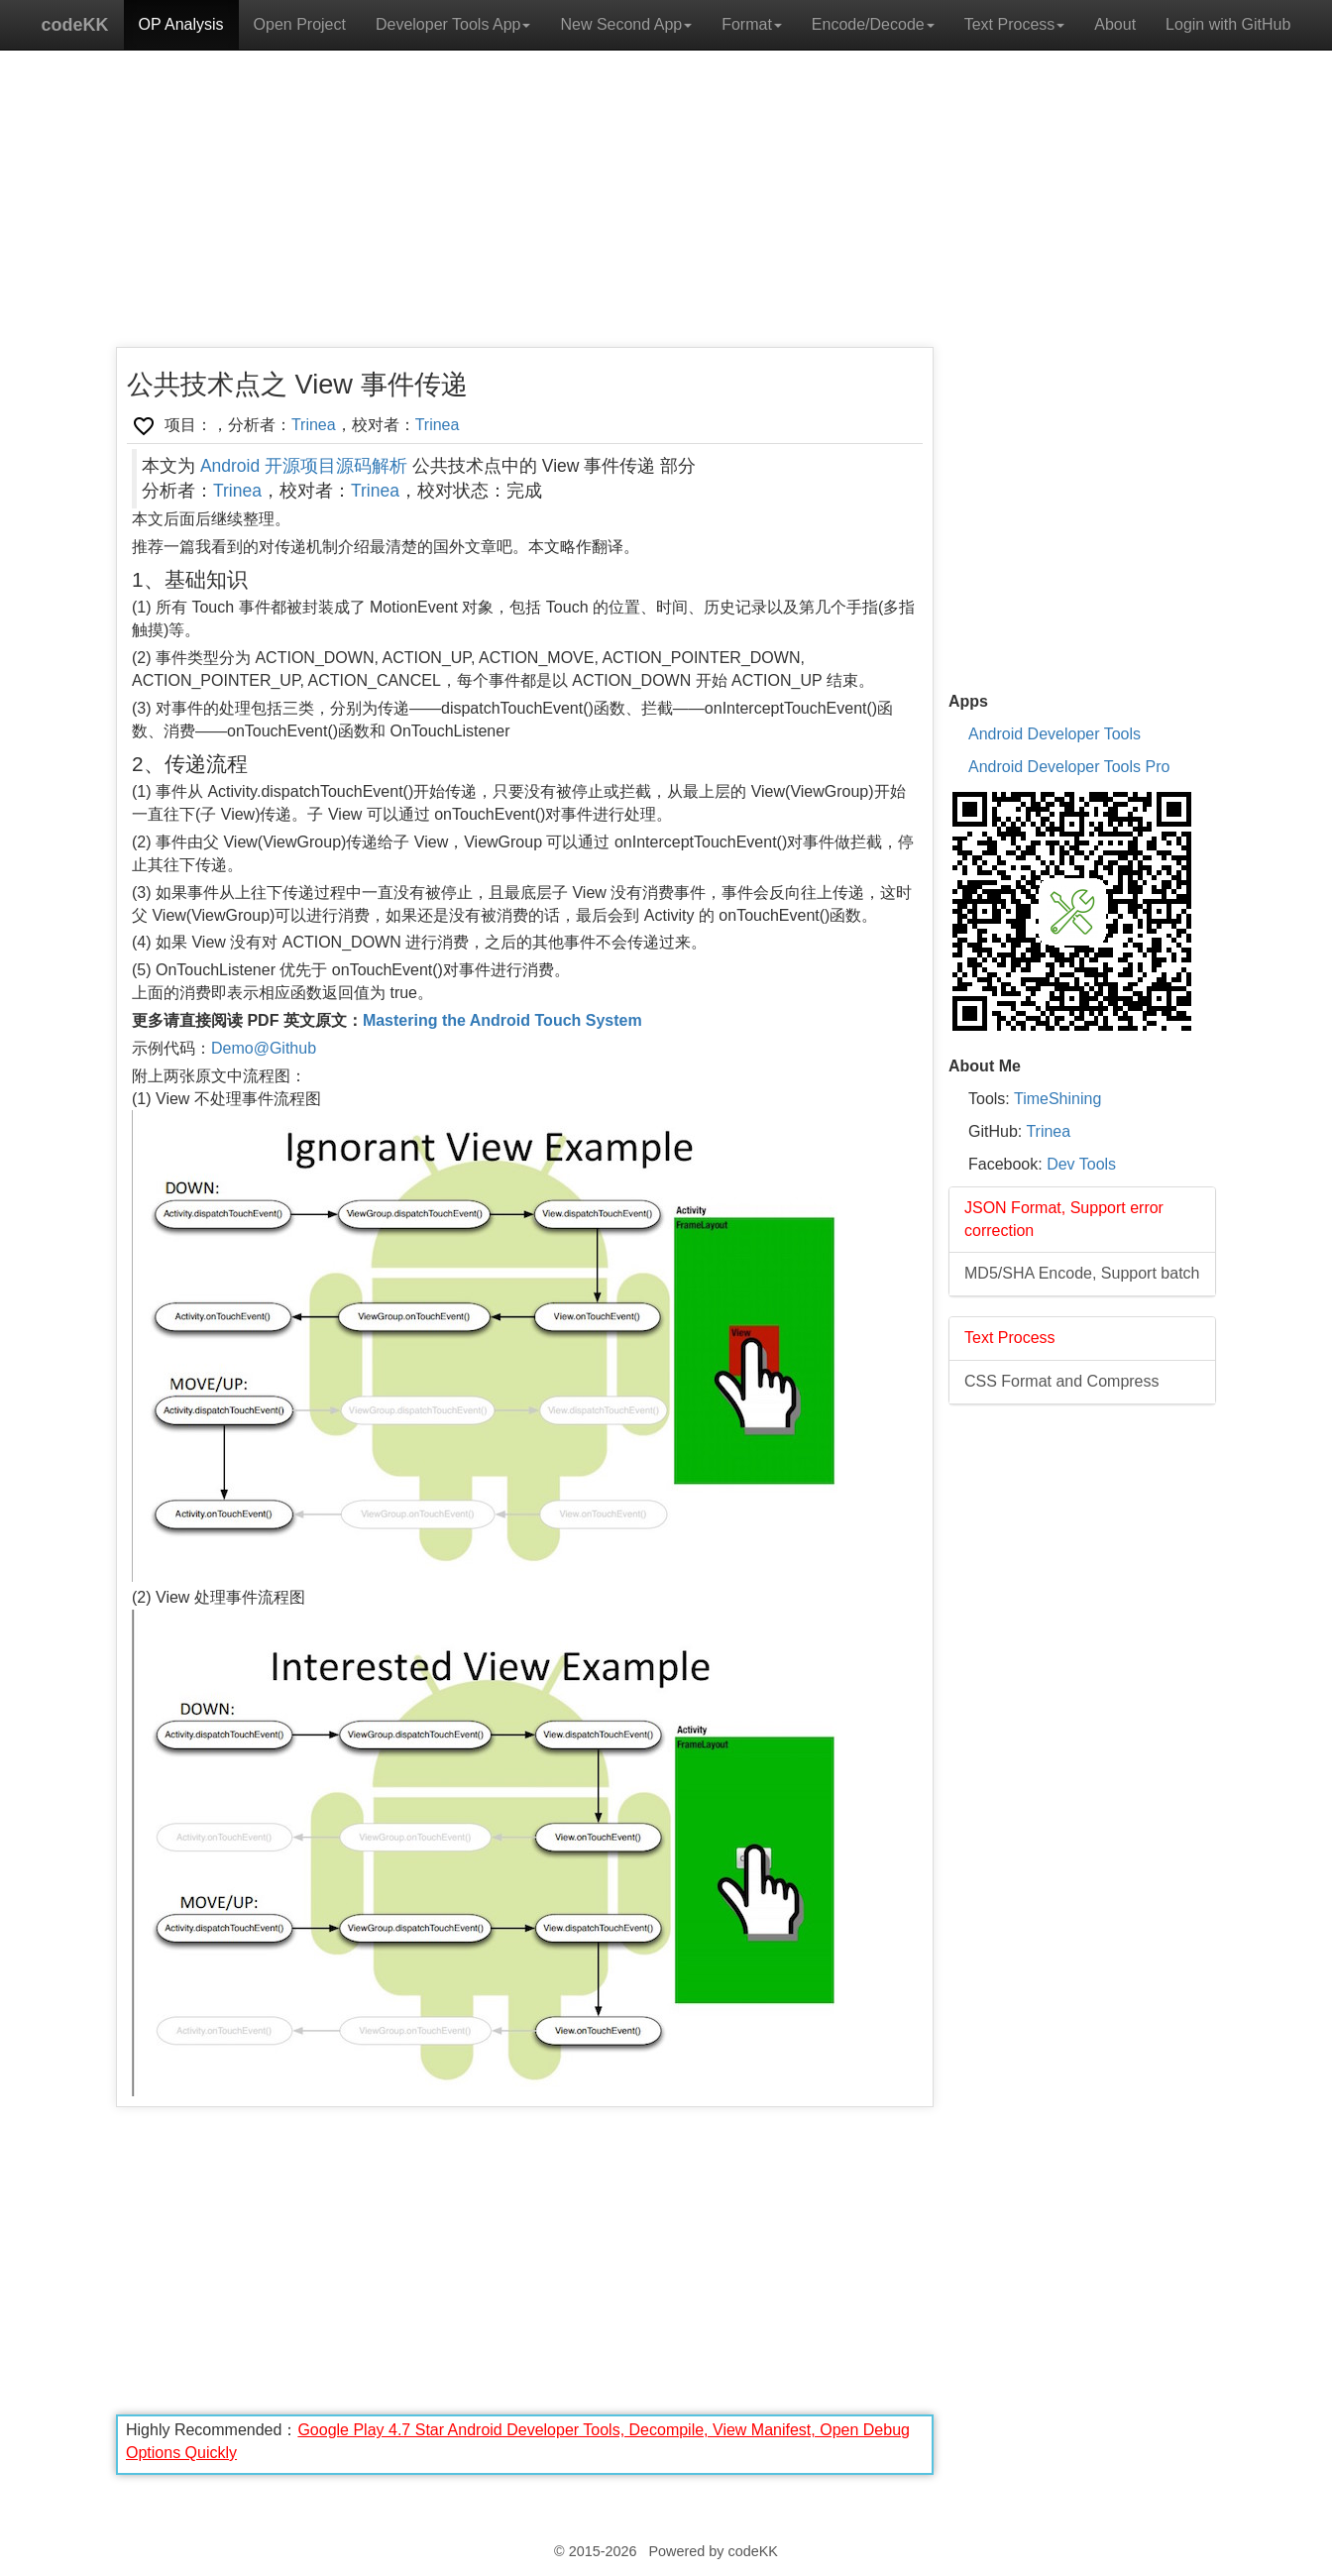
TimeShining (1057, 1098)
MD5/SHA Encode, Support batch (1081, 1273)
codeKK (75, 25)
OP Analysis (181, 24)
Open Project (300, 24)
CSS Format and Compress (1062, 1381)
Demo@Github (263, 1048)
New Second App (626, 24)
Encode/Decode (873, 24)
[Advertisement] (525, 208)
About (1115, 24)
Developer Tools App (453, 24)
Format (752, 24)
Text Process (1014, 24)
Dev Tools (1081, 1164)
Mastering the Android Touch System (502, 1020)
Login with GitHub (1228, 24)
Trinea (313, 424)
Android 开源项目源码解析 (303, 466)
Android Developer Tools (1054, 734)
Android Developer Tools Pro (1068, 766)
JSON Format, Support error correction (1064, 1219)
